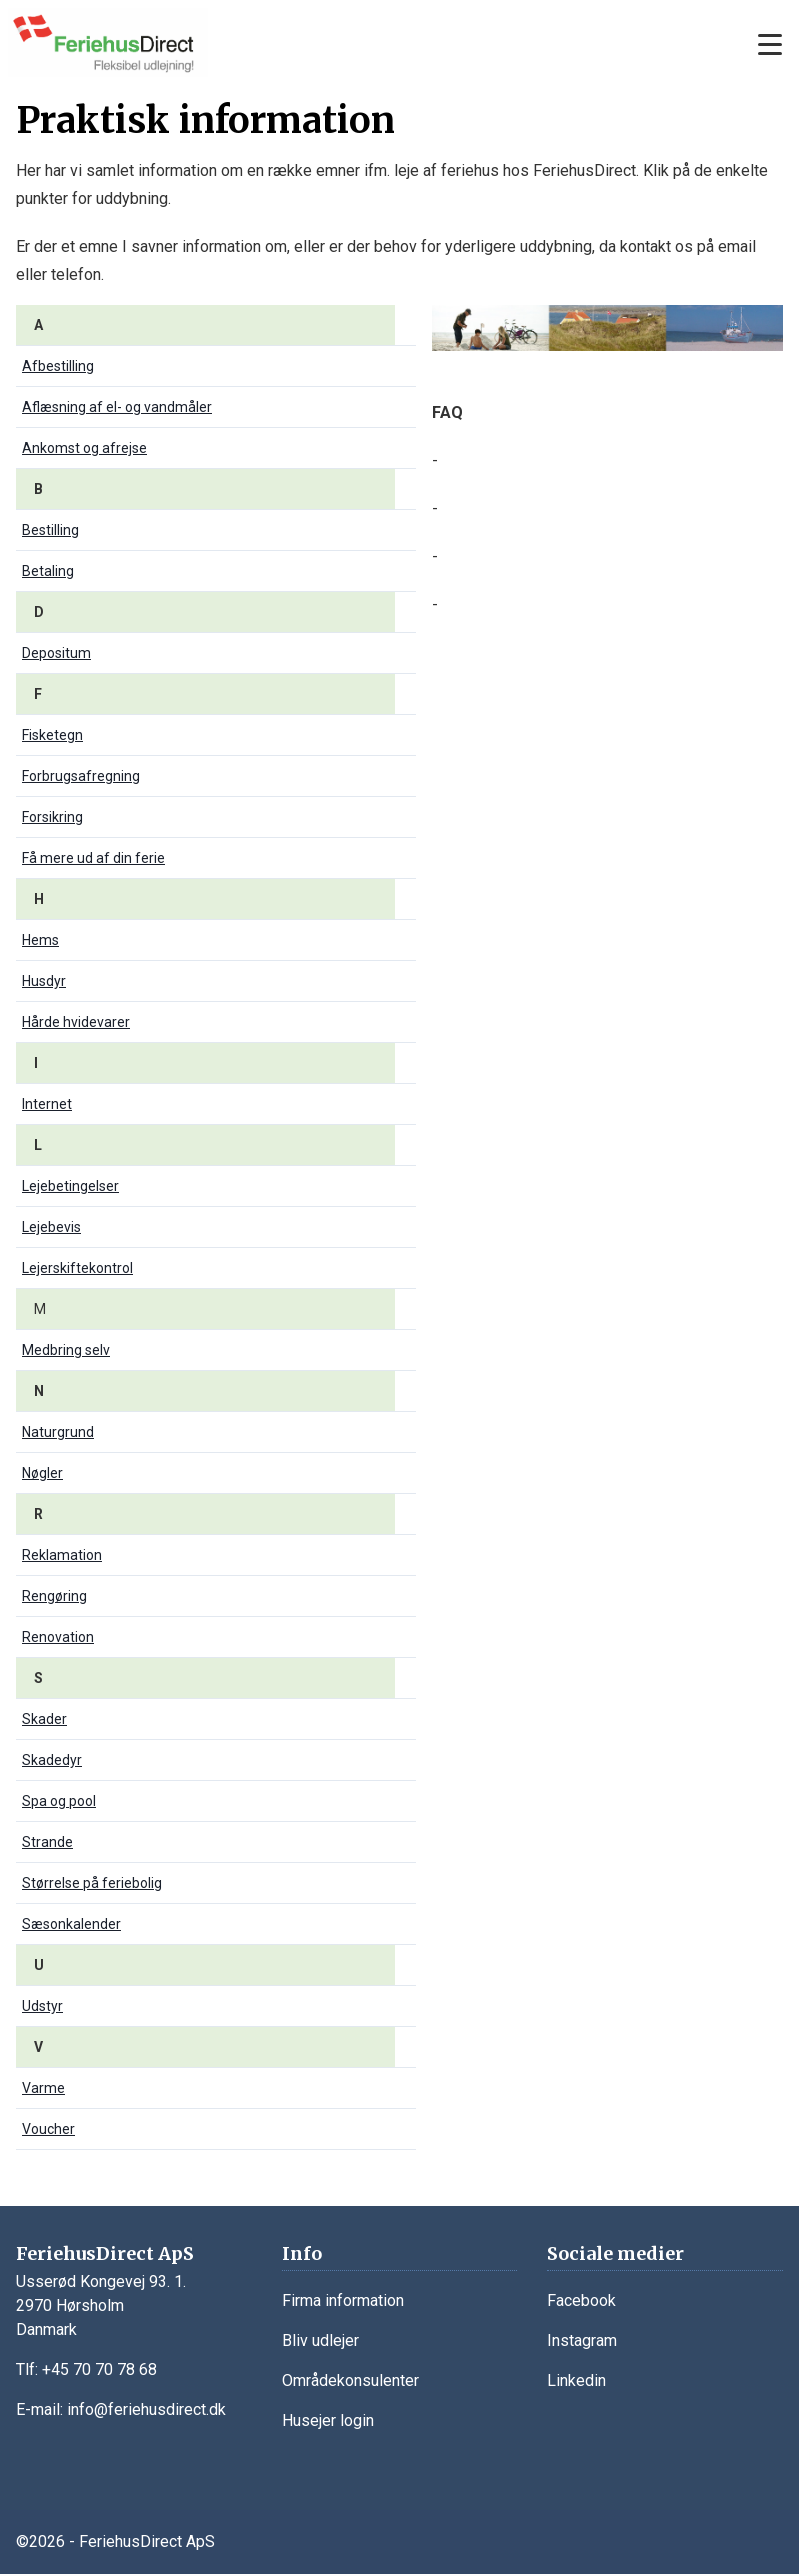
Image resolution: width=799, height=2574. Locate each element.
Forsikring (52, 817)
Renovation (58, 1637)
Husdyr (44, 981)
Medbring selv (66, 1350)
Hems (40, 940)
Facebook (581, 2300)
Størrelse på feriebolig (92, 1883)
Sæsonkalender (71, 1924)
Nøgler (42, 1473)
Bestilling (50, 530)
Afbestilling (58, 366)
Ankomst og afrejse (84, 448)
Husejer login (328, 2420)
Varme (43, 2088)
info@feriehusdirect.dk (146, 2409)
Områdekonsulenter (350, 2380)
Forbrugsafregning (81, 776)
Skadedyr (52, 1760)
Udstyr (42, 2006)
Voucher (48, 2129)
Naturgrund (58, 1432)
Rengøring (54, 1596)
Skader (44, 1719)
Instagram (582, 2340)
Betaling (48, 571)
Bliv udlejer (320, 2340)
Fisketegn (52, 735)
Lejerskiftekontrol (77, 1268)
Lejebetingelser (70, 1186)
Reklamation (62, 1555)
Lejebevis (51, 1227)
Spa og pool (59, 1801)
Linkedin (576, 2380)
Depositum (56, 653)
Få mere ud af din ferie (93, 858)
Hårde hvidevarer (76, 1022)
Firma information (343, 2300)
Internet (47, 1104)
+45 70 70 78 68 (99, 2369)
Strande (47, 1842)
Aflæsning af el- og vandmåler (117, 407)
